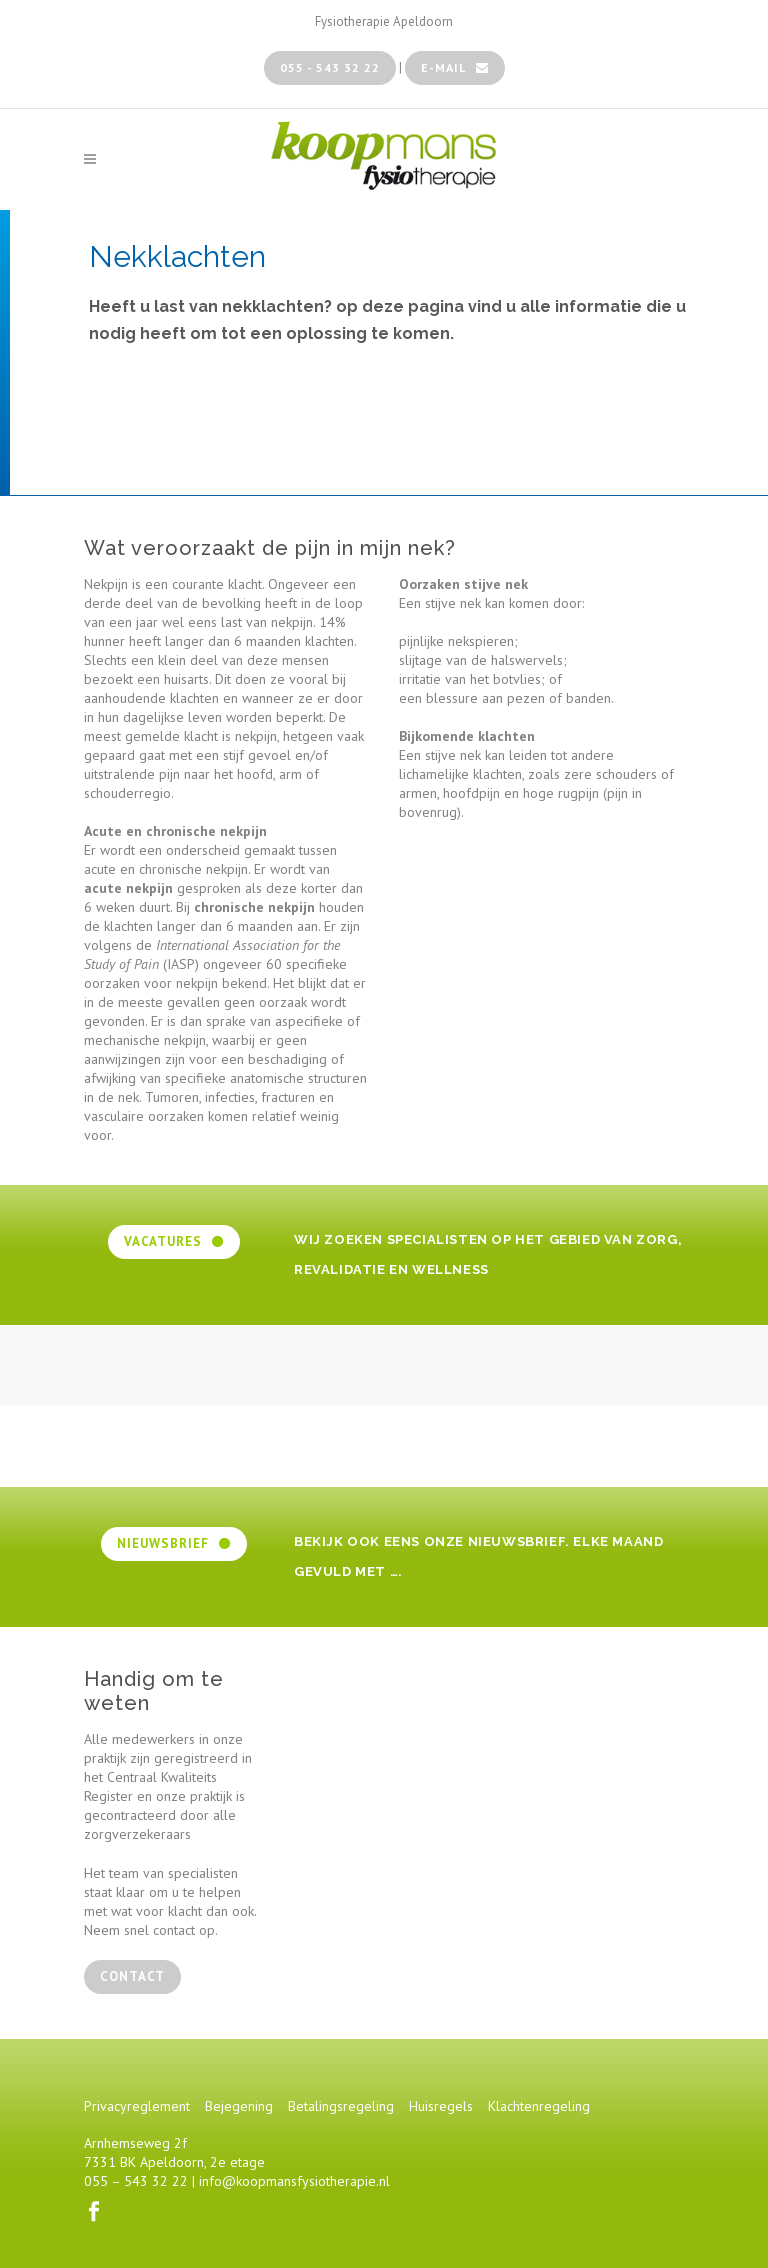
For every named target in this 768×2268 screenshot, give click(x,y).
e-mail (455, 67)
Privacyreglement (137, 2106)
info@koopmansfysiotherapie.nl (294, 2181)
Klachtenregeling (539, 2106)
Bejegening (239, 2106)
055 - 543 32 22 (330, 67)
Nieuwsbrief (174, 1543)
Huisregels (441, 2106)
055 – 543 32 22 (136, 2181)
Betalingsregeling (341, 2106)
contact (132, 1976)
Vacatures (174, 1241)
